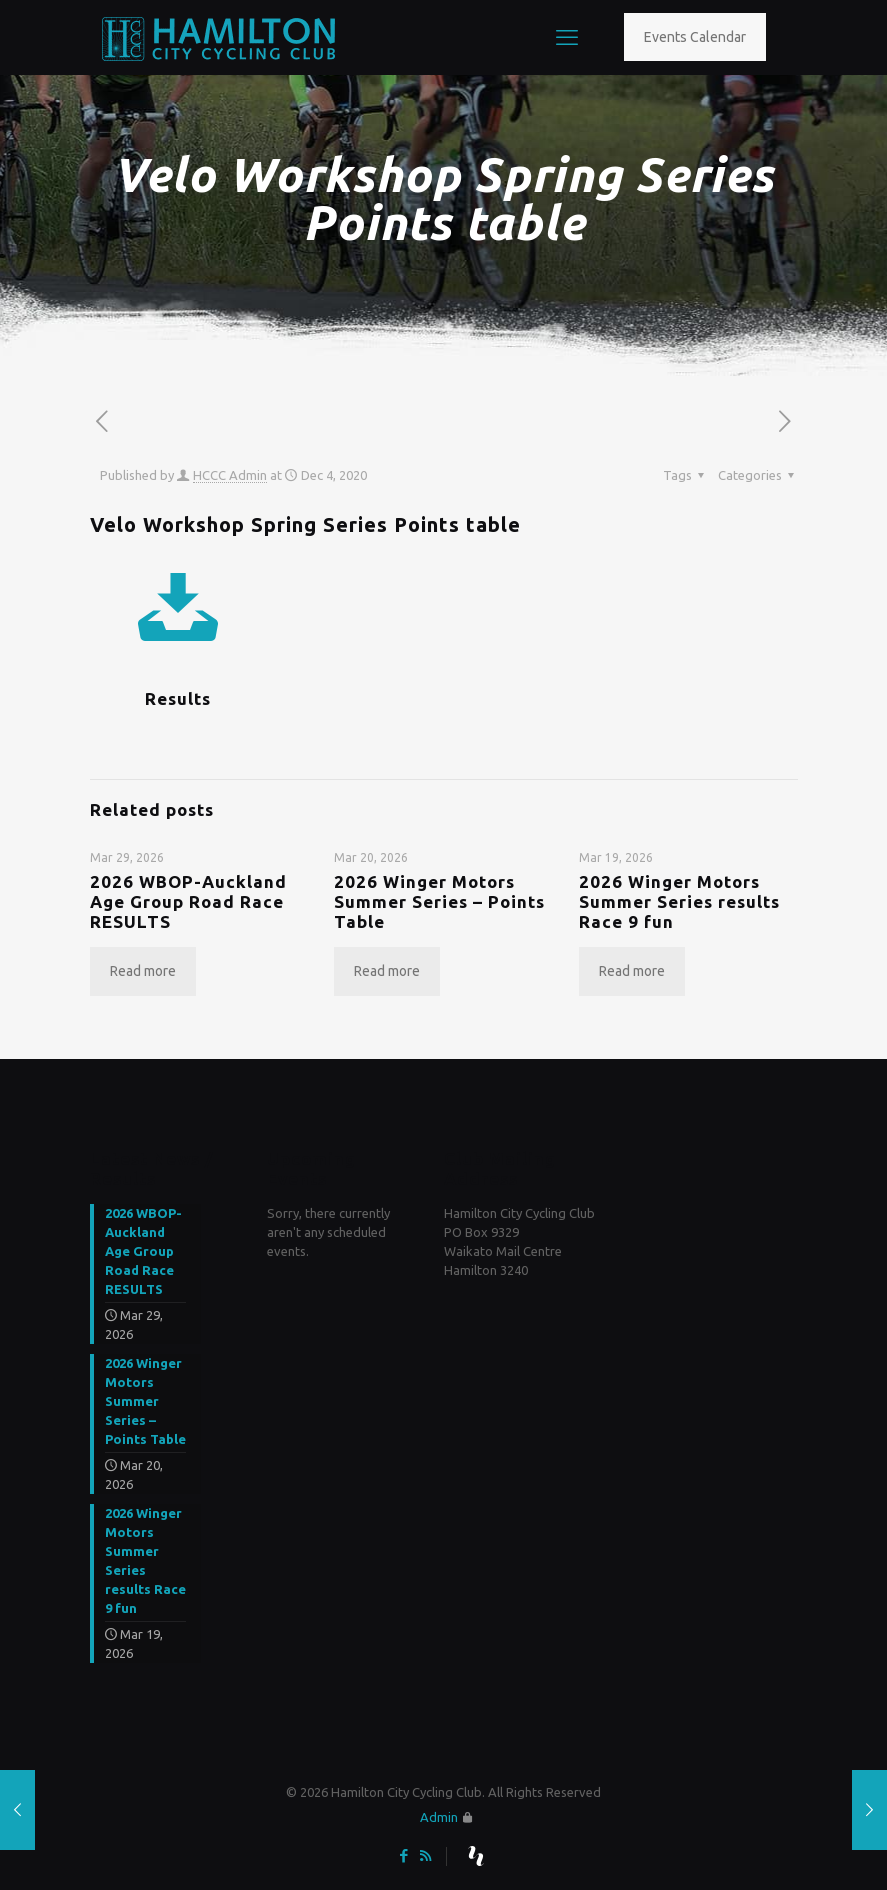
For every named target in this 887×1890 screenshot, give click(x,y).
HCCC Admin (230, 475)
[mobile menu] (567, 37)
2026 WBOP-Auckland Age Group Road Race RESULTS (188, 901)
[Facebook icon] (404, 1855)
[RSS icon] (425, 1855)
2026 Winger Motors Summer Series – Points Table (439, 901)
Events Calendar (695, 37)
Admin (439, 1817)
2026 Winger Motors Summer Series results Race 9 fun (679, 901)
